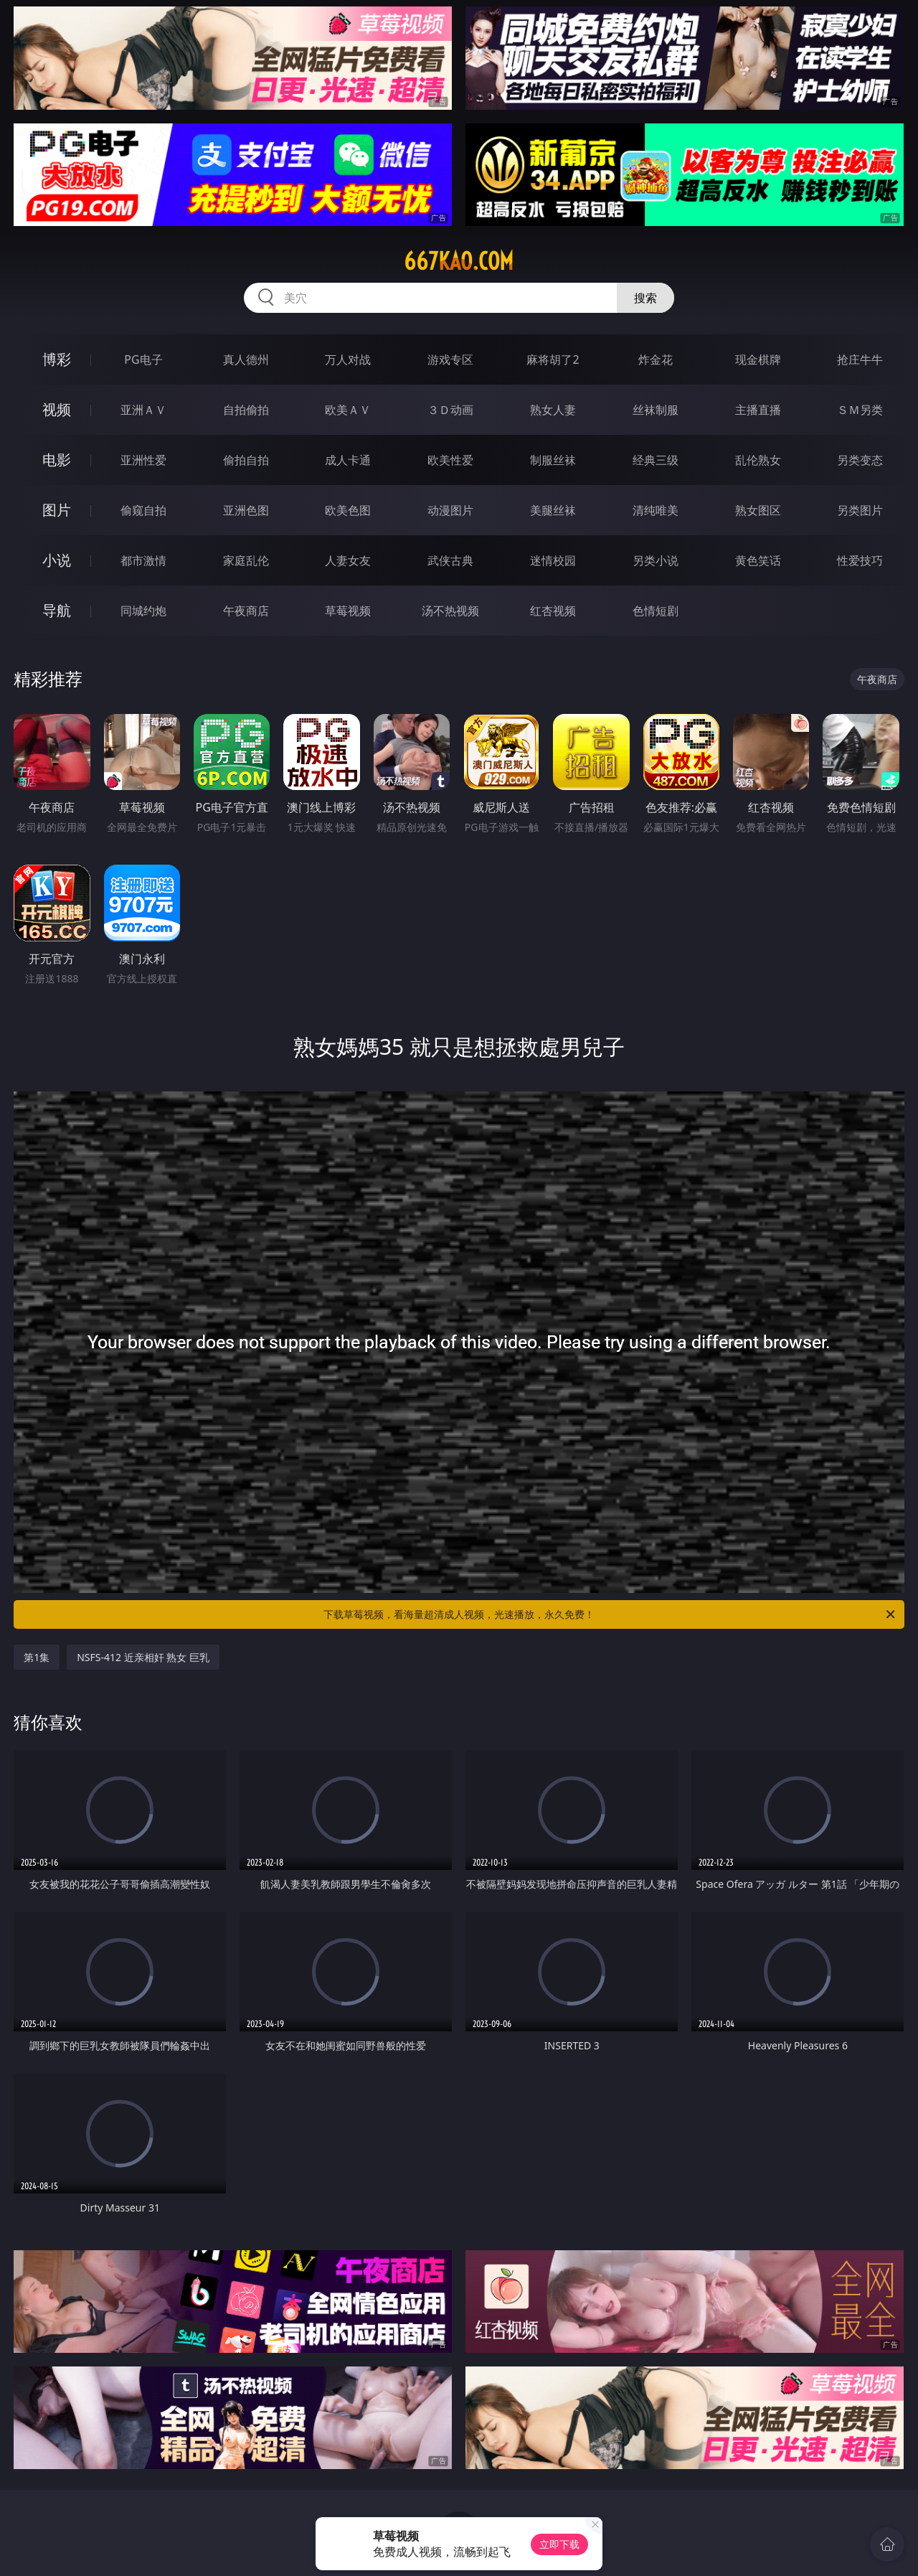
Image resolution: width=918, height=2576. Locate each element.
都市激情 (143, 560)
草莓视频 (348, 611)
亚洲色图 (246, 510)
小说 (56, 560)
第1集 (36, 1657)
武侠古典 (450, 560)
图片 (56, 510)
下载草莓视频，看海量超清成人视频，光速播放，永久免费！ (610, 1614)
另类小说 (655, 560)
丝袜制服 (655, 410)
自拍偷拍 (246, 410)
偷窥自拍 (143, 510)
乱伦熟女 (758, 460)
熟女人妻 (553, 410)
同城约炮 (143, 611)
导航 (56, 610)
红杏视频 (553, 611)
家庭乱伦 (246, 560)
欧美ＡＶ (348, 410)
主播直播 (758, 410)
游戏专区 (450, 359)
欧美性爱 (450, 460)
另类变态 (860, 460)
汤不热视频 (450, 611)
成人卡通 (348, 460)
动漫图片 (450, 510)
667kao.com (459, 261)
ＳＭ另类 (860, 410)
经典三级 (655, 460)
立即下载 (559, 2544)
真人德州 (246, 359)
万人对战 (348, 359)
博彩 (56, 359)
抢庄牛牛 (860, 359)
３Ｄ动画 (450, 410)
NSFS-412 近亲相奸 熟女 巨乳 (143, 1657)
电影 (56, 459)
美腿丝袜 (553, 510)
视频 (56, 409)
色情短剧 (655, 611)
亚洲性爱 (143, 460)
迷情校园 (553, 560)
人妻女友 (348, 560)
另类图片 (860, 510)
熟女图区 (758, 510)
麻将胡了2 (552, 359)
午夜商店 (246, 611)
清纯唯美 (655, 510)
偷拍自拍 (246, 460)
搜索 (645, 298)
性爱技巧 (860, 560)
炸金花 (655, 359)
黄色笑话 (758, 560)
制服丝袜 (553, 460)
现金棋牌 (758, 359)
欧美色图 (348, 510)
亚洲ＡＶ (143, 410)
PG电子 (143, 359)
